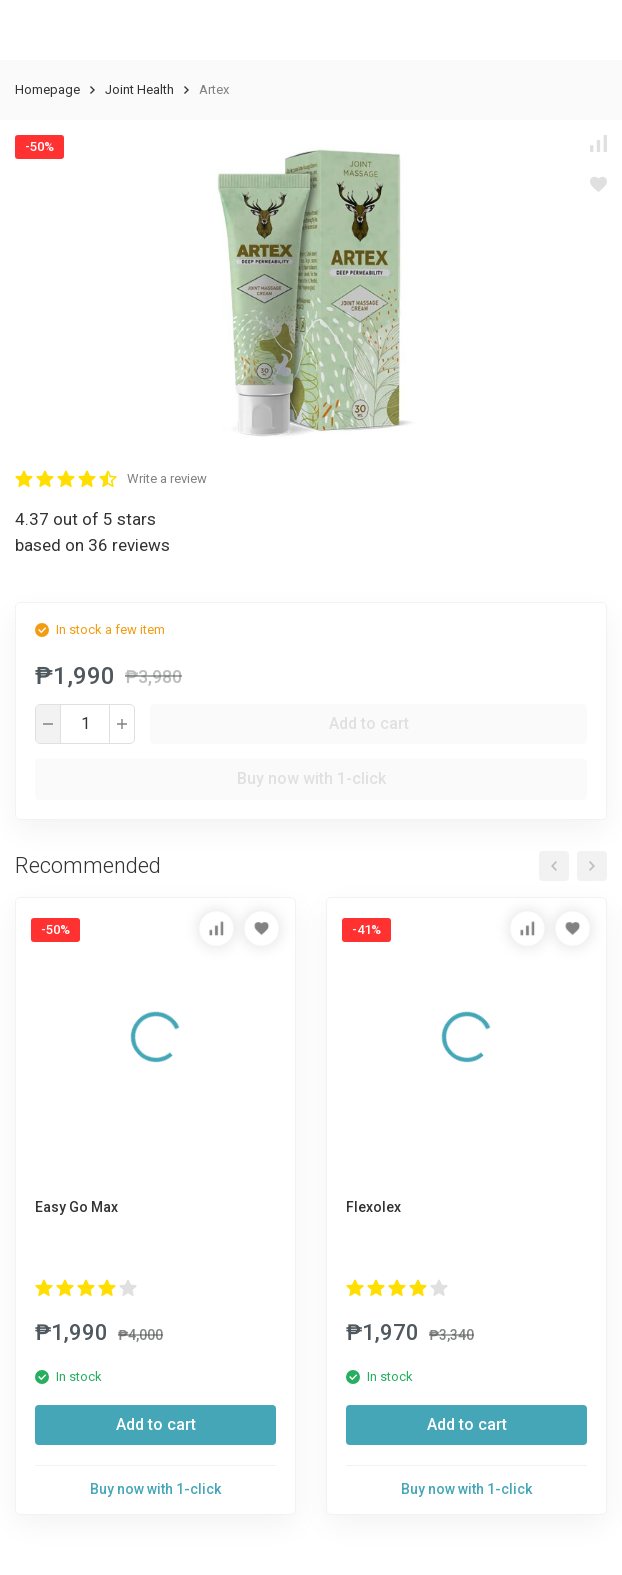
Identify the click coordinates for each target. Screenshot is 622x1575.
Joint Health (139, 89)
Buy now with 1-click (311, 778)
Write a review (167, 478)
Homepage (47, 89)
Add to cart (369, 723)
